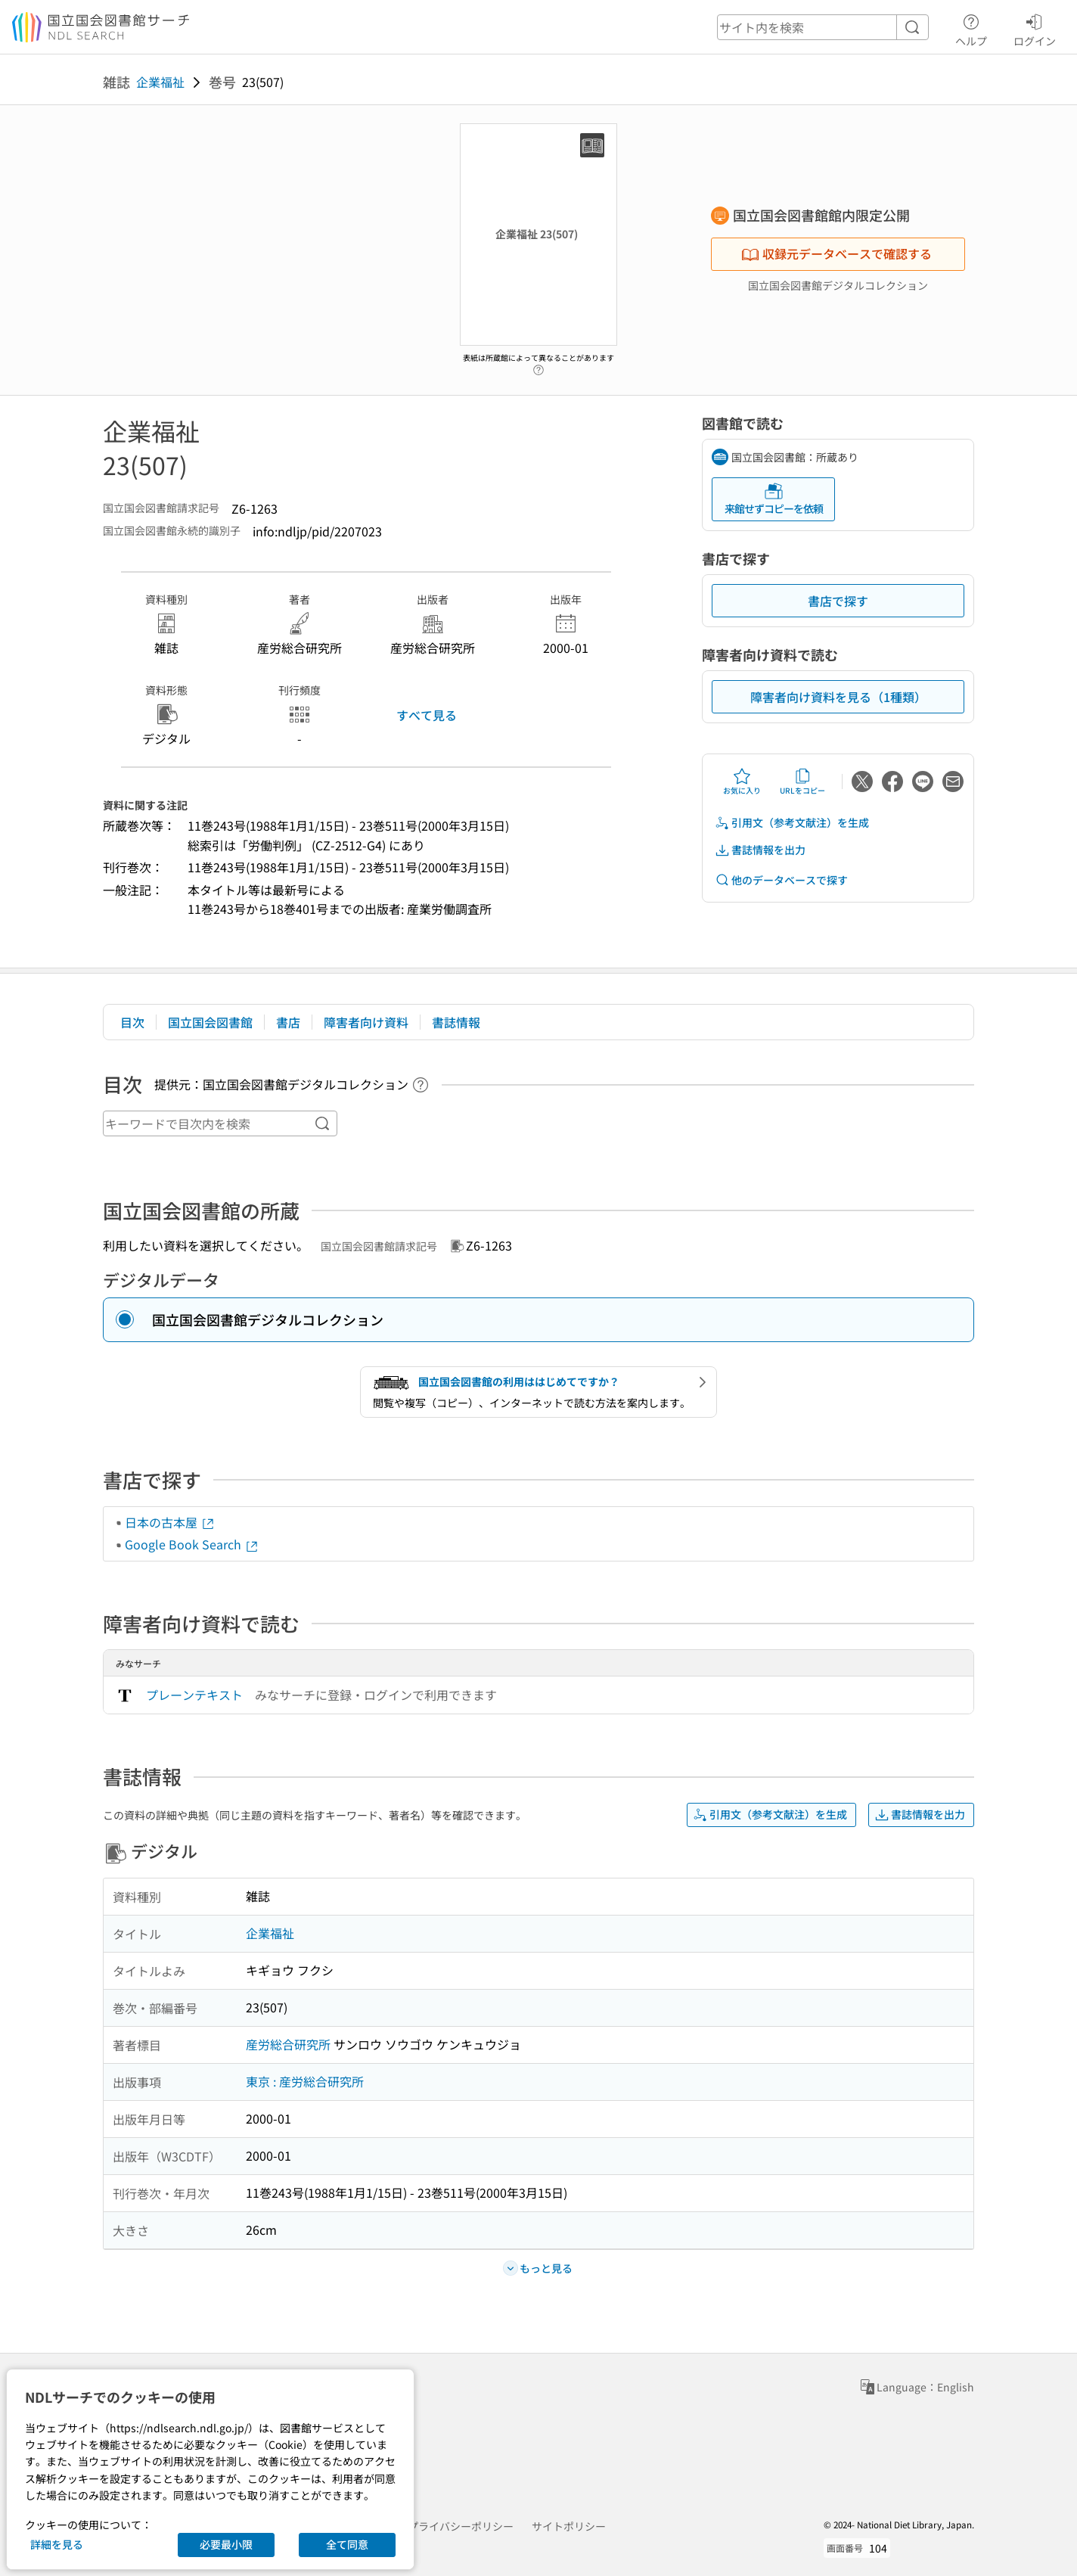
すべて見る (426, 715)
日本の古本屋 (170, 1522)
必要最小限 (226, 2544)
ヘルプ (971, 28)
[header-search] (823, 27)
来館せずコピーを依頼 (774, 499)
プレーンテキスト (194, 1695)
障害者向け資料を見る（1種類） (838, 697)
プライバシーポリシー (461, 2526)
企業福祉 (160, 82)
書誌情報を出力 (760, 850)
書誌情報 (456, 1022)
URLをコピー (802, 781)
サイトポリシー (569, 2526)
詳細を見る (56, 2544)
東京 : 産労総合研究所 (305, 2081)
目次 (132, 1022)
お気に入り (742, 781)
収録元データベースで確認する (836, 253)
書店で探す (838, 601)
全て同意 (347, 2544)
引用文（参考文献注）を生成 (792, 823)
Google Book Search (192, 1544)
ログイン (1034, 28)
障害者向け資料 (366, 1022)
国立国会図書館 (210, 1022)
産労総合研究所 (288, 2044)
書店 (288, 1022)
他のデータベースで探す (781, 880)
